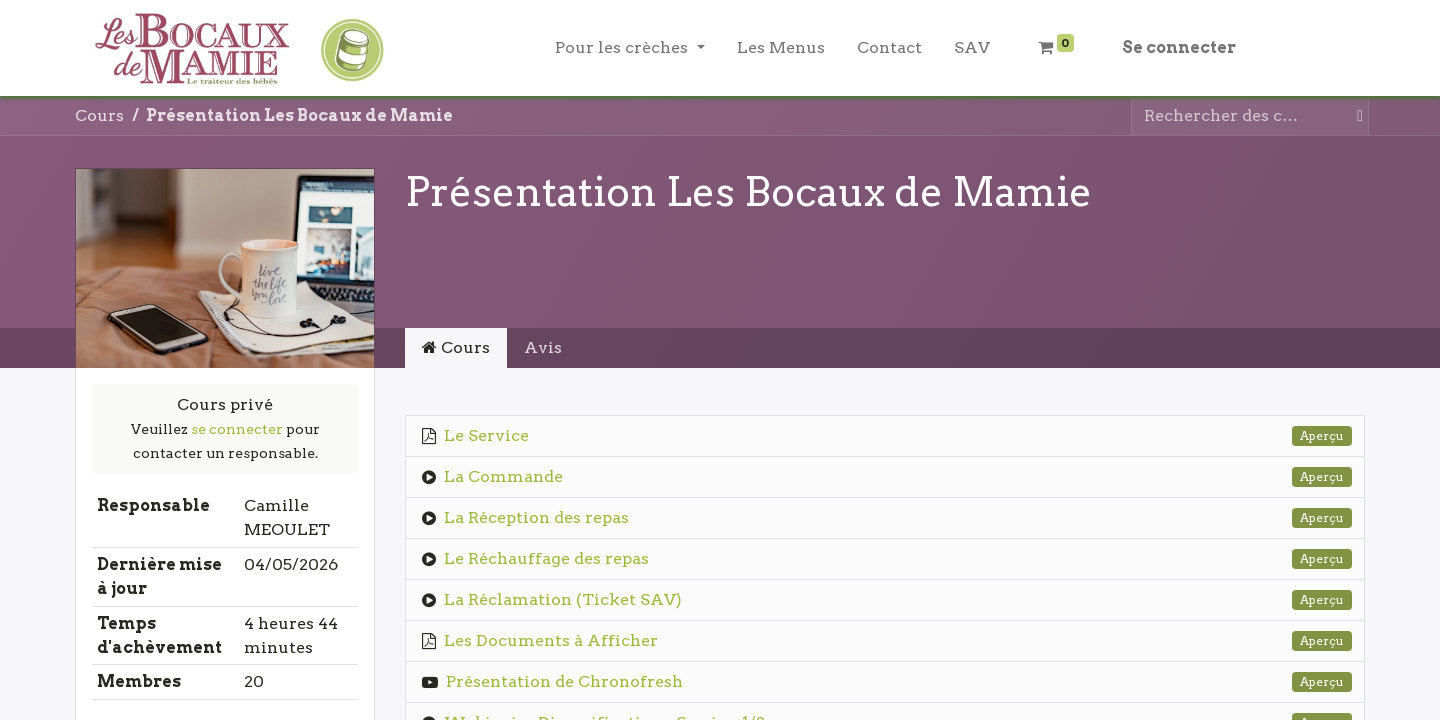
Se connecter (1179, 47)
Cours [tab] (456, 347)
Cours (99, 115)
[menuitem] (781, 48)
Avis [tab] (543, 347)
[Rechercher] (1356, 116)
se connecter (237, 429)
